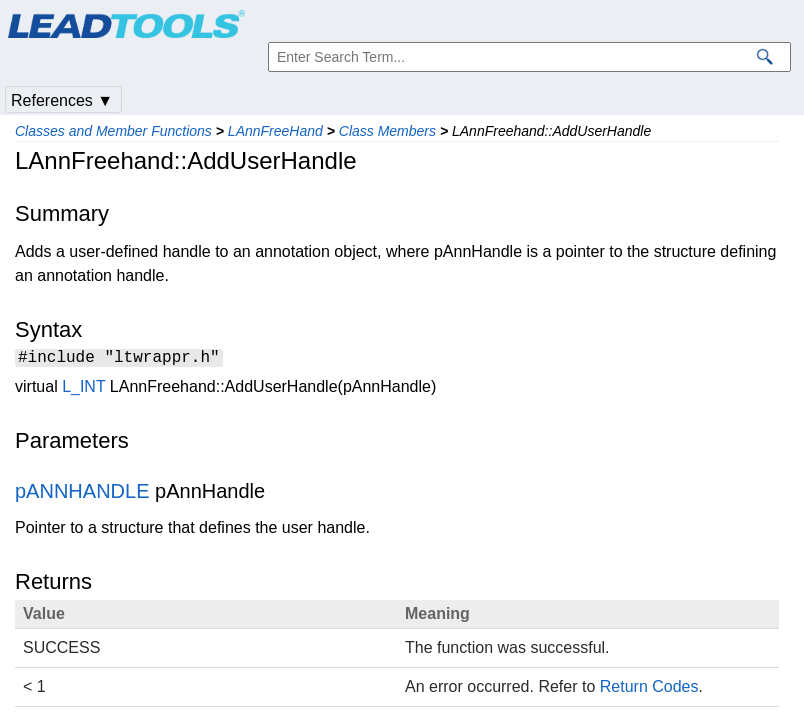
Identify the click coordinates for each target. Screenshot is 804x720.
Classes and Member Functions (113, 131)
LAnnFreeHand (275, 131)
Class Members (387, 131)
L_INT (83, 389)
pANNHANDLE (82, 494)
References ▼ (62, 100)
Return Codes (649, 689)
